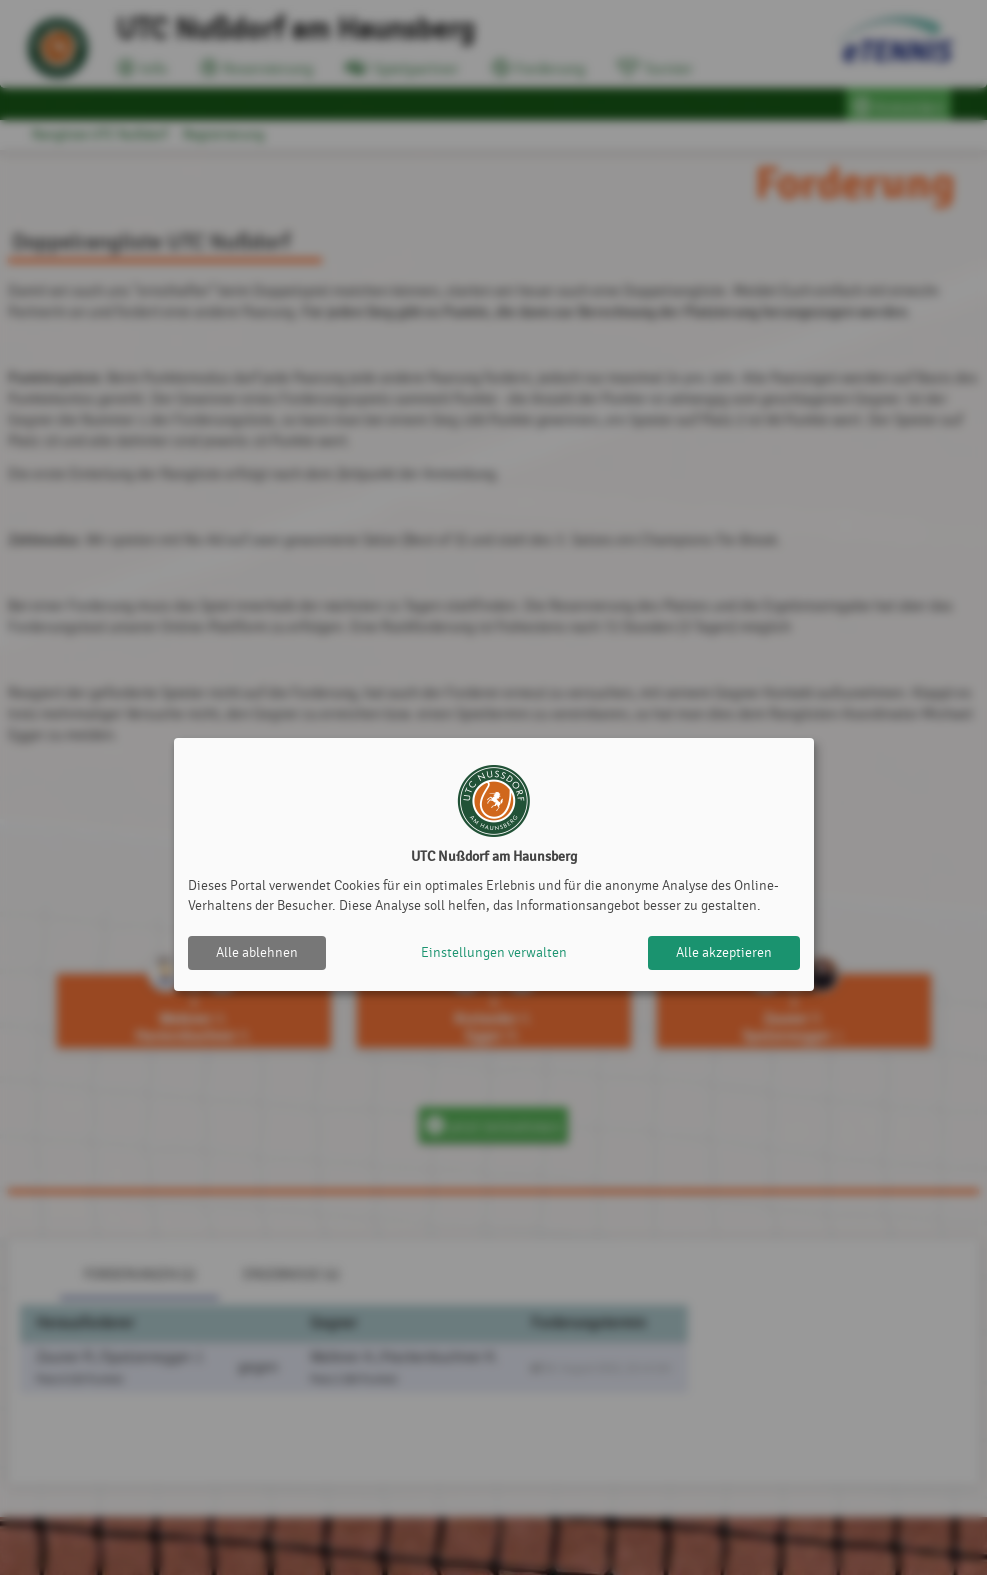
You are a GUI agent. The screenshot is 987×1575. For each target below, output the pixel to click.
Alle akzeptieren (724, 952)
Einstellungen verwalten (494, 952)
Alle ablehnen (257, 952)
